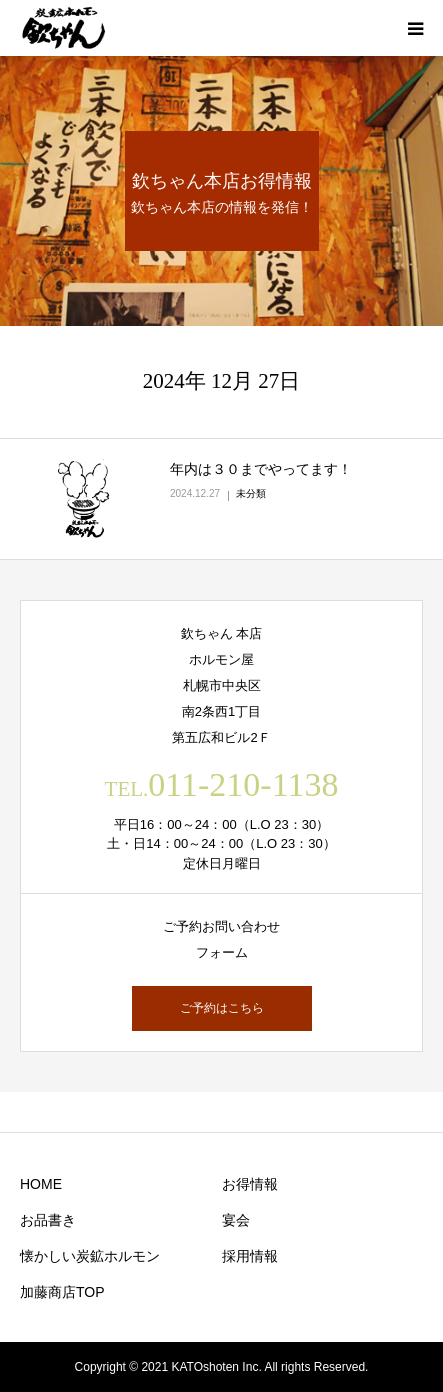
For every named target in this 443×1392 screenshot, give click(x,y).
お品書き (48, 1220)
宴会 (236, 1220)
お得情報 (250, 1184)
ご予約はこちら (222, 1008)
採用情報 (250, 1256)
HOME (41, 1184)
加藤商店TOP (62, 1292)
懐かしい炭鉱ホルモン (90, 1256)
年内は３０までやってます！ (261, 469)
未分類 (251, 493)
